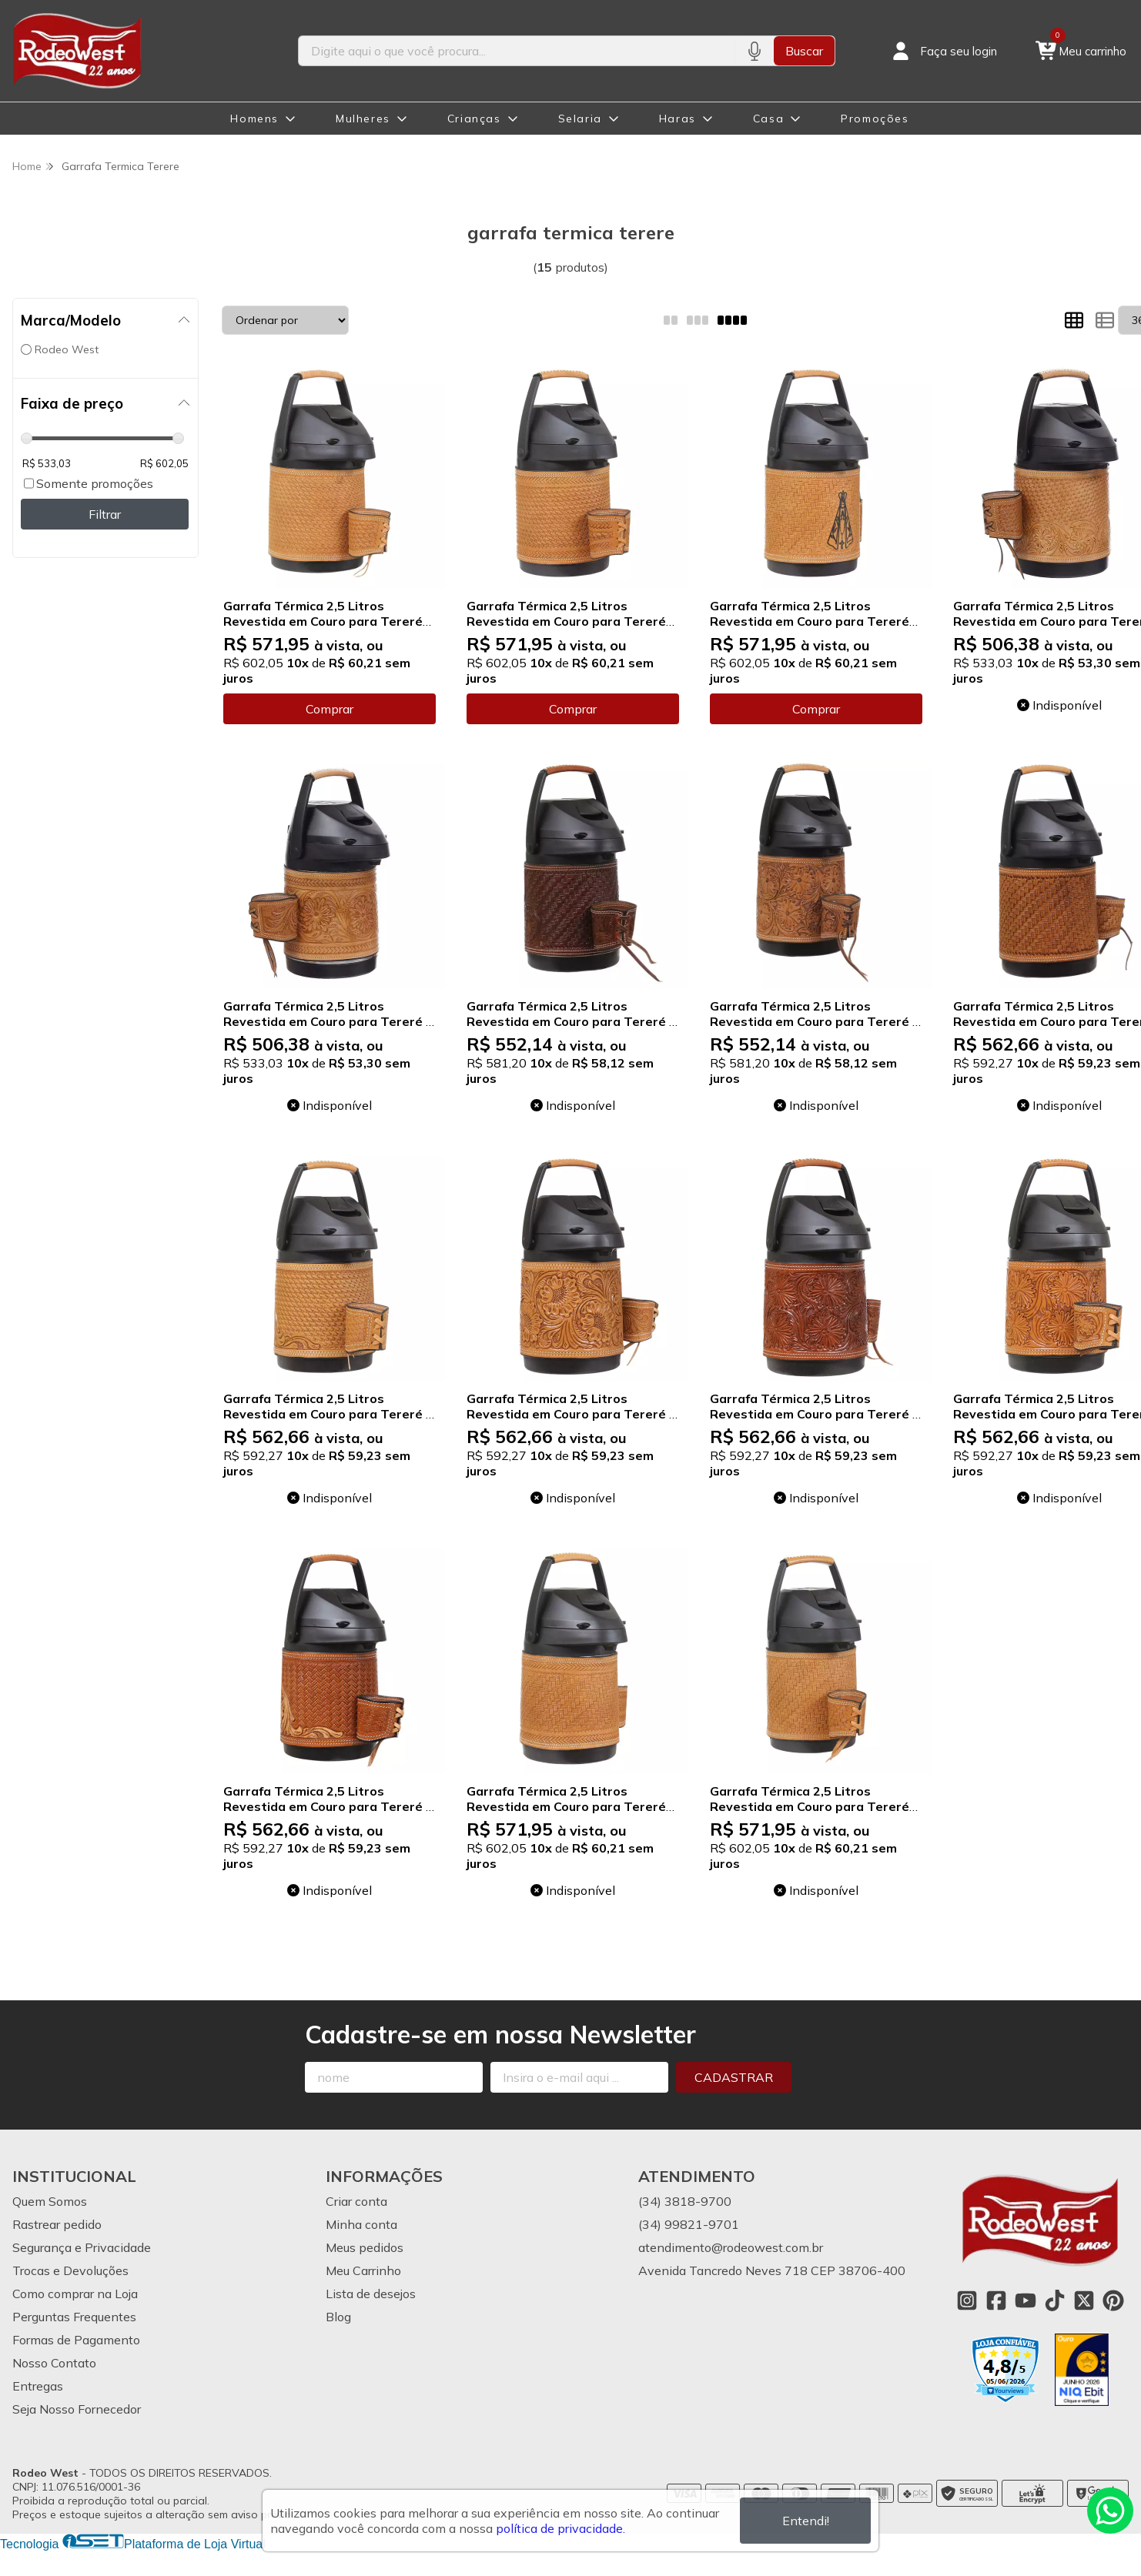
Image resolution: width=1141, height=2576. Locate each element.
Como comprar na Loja (75, 2293)
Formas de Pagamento (76, 2339)
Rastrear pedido (57, 2224)
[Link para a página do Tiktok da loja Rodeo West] (1055, 2300)
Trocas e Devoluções (70, 2270)
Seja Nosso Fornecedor (76, 2409)
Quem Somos (49, 2201)
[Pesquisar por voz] (754, 50)
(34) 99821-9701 (688, 2224)
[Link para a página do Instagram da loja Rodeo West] (967, 2300)
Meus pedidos (364, 2247)
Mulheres (363, 118)
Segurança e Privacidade (81, 2247)
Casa (768, 118)
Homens (254, 118)
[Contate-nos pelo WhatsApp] (1110, 2510)
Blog (338, 2316)
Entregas (37, 2386)
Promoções (874, 118)
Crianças (474, 118)
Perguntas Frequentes (74, 2316)
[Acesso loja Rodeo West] (943, 50)
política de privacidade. (560, 2528)
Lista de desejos (371, 2293)
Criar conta (356, 2201)
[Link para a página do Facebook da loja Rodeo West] (996, 2300)
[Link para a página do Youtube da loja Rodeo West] (1025, 2300)
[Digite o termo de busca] (516, 50)
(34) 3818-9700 (684, 2201)
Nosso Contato (54, 2363)
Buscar (804, 50)
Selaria (580, 118)
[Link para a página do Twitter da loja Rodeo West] (1084, 2300)
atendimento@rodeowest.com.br (730, 2247)
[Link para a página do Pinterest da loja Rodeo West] (1113, 2300)
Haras (677, 118)
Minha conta (361, 2224)
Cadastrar (733, 2077)
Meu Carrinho (363, 2270)
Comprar (329, 709)
